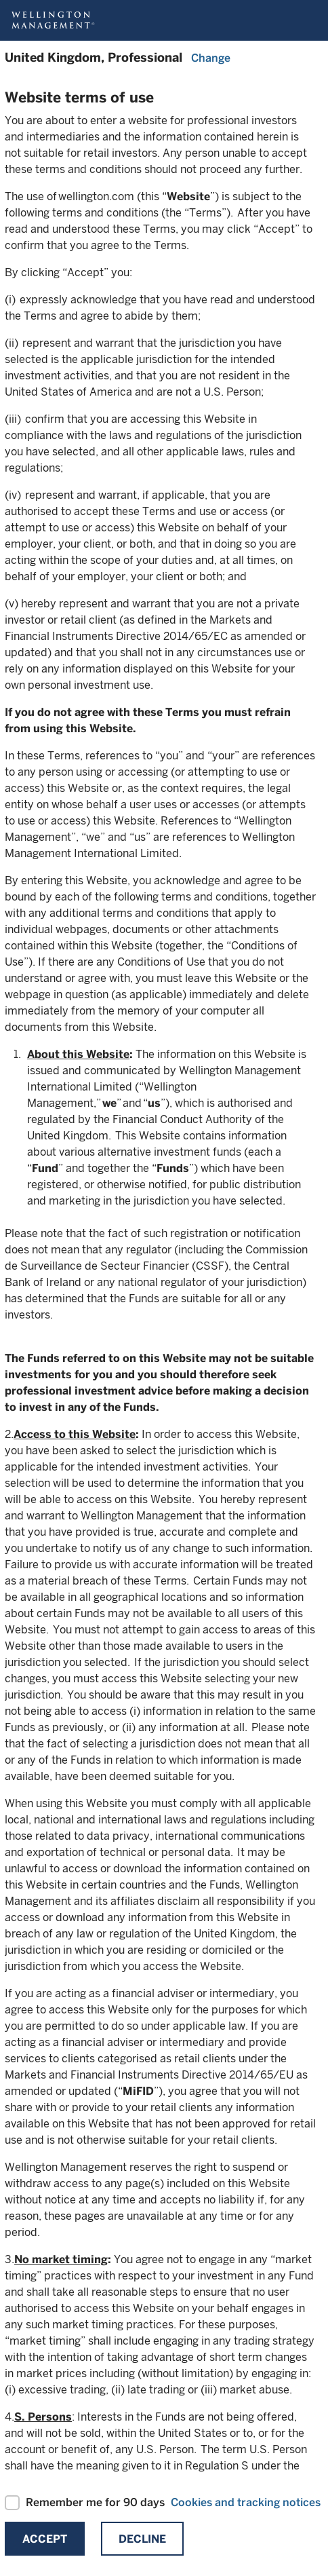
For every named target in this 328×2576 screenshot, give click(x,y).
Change (210, 58)
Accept (44, 2539)
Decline (142, 2539)
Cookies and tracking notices (246, 2502)
